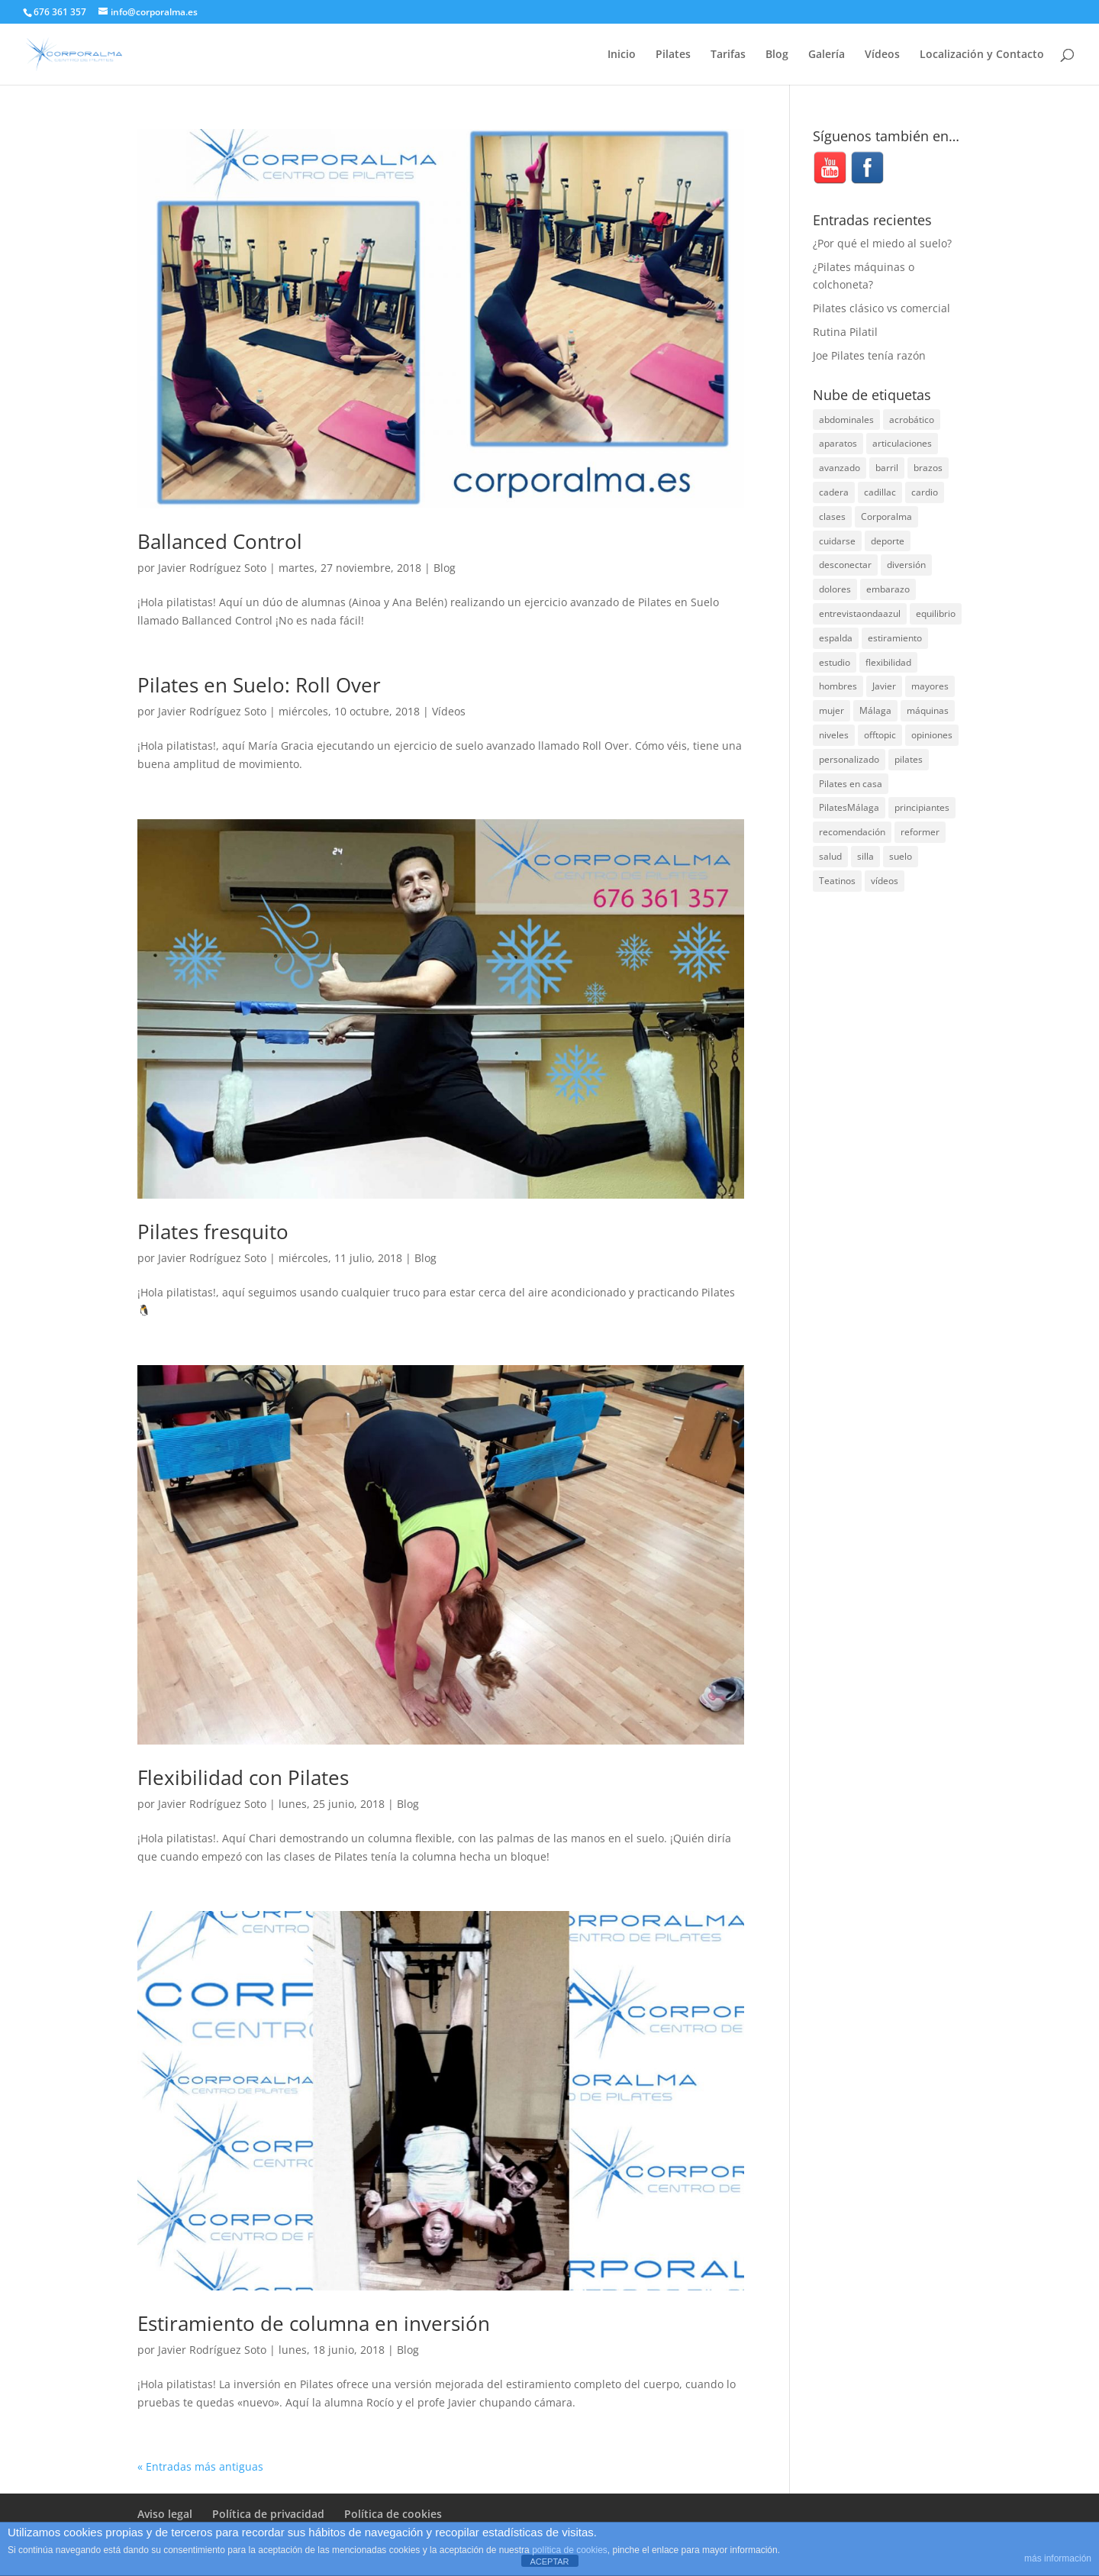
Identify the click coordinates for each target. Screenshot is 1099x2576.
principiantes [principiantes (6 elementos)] (921, 807)
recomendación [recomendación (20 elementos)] (852, 831)
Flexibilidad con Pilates (243, 1777)
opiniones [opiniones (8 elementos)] (931, 734)
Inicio (622, 55)
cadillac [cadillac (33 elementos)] (880, 492)
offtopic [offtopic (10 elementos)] (880, 734)
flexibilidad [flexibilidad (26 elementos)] (888, 662)
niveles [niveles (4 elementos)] (834, 734)
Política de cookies (393, 2514)
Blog (776, 55)
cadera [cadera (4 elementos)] (834, 492)
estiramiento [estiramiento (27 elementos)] (895, 637)
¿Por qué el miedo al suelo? (882, 243)
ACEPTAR (549, 2561)
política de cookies (570, 2550)
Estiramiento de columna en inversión (313, 2323)
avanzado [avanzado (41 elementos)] (839, 467)
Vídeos (882, 55)
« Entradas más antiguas (200, 2466)
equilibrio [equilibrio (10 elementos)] (936, 613)
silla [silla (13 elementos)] (865, 856)
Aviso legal (164, 2514)
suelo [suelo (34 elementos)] (900, 856)
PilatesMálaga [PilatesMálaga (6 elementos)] (849, 807)
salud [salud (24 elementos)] (830, 856)
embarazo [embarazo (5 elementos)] (888, 589)
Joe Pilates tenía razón (869, 355)
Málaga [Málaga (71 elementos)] (875, 710)
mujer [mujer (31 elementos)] (831, 710)
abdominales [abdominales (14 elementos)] (846, 419)
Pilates (673, 55)
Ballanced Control (219, 541)
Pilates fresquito (212, 1231)
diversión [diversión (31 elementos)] (906, 564)
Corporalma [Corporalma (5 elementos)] (886, 516)
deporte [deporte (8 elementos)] (887, 540)
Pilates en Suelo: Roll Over (259, 685)
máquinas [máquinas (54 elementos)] (928, 710)
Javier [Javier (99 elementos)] (884, 686)
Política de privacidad (268, 2514)
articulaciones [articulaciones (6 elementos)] (902, 443)
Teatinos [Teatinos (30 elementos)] (837, 880)
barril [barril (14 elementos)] (886, 467)
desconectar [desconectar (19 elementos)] (845, 564)
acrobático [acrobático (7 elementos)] (911, 419)
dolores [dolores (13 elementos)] (835, 589)
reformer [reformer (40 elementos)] (920, 831)
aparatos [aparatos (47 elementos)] (838, 443)
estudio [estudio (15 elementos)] (834, 662)
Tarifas (728, 55)
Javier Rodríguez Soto (212, 567)
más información (1057, 2558)
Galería (826, 55)
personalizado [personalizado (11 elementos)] (849, 759)
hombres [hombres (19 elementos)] (838, 686)
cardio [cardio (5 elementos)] (924, 492)
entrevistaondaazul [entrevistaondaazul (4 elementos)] (860, 613)
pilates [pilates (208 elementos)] (908, 759)
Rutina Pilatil (845, 331)
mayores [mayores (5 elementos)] (930, 686)
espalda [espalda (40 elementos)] (835, 637)
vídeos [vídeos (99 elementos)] (884, 880)
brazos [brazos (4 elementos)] (928, 467)
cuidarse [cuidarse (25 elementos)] (837, 540)
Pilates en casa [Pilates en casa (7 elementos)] (850, 783)
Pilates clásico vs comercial (881, 308)
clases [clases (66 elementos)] (832, 516)
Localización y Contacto (982, 55)
